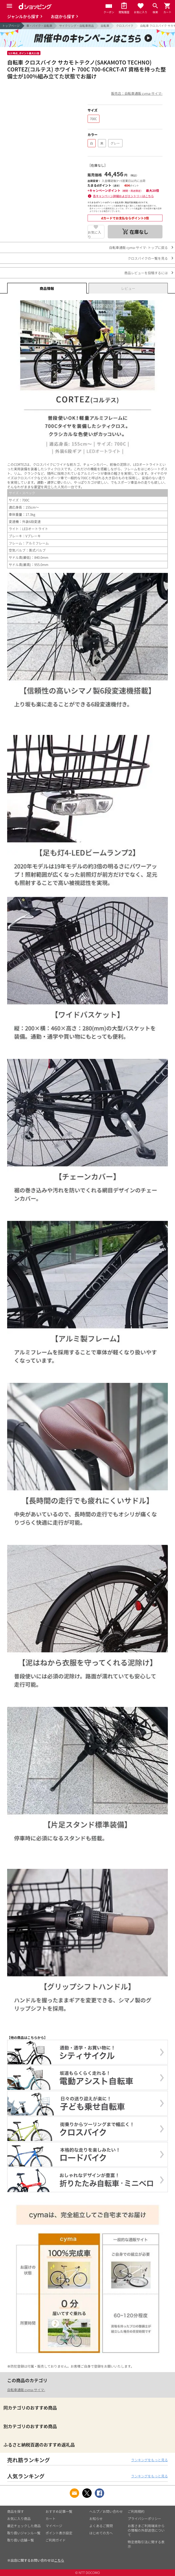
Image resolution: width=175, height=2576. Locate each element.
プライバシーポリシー (144, 2518)
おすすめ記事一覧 (59, 2511)
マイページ (54, 2525)
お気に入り (94, 234)
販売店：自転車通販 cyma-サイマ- (136, 93)
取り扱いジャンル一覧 (23, 2533)
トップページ (11, 26)
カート (51, 2518)
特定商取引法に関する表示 (146, 2544)
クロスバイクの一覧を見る (148, 258)
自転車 (105, 26)
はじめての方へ (101, 2533)
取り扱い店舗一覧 (20, 2540)
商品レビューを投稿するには (146, 272)
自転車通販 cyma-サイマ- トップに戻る (138, 247)
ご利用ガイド (56, 2540)
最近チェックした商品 (24, 2525)
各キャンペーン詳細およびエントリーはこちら (123, 196)
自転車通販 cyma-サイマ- (26, 2389)
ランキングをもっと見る (149, 2459)
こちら (59, 2560)
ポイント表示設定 (59, 2533)
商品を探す (15, 2511)
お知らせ (96, 2518)
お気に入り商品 (19, 2518)
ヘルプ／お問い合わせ (106, 2511)
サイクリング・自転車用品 (76, 26)
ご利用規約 (136, 2511)
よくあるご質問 (101, 2525)
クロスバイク (124, 26)
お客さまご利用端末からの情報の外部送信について (146, 2530)
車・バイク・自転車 (39, 26)
